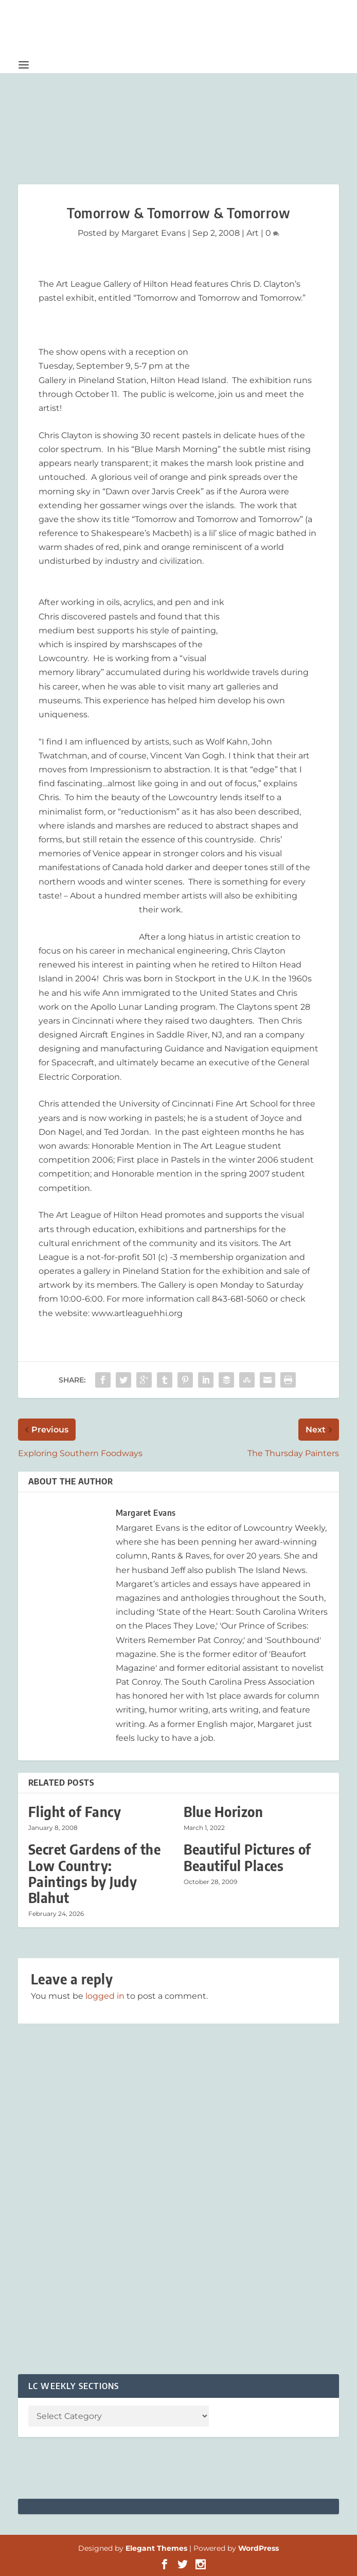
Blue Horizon (223, 1811)
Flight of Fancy (74, 1811)
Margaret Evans (153, 233)
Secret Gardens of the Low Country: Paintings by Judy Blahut (94, 1873)
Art (252, 233)
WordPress (258, 2548)
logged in (104, 1996)
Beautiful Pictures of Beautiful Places (247, 1857)
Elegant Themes (156, 2548)
